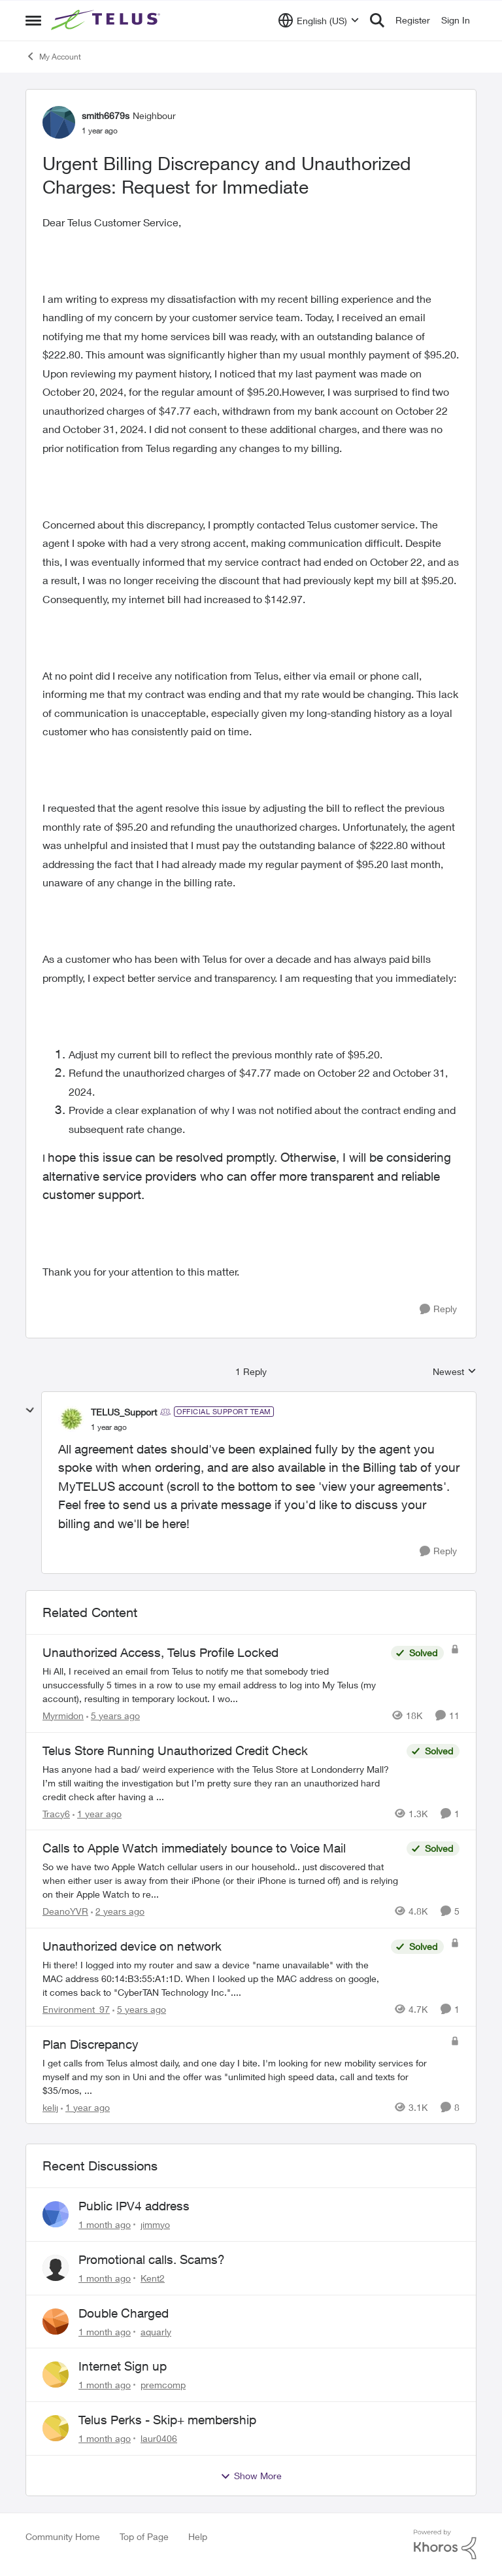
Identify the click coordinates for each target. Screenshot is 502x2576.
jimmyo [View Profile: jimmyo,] (155, 2224)
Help (197, 2536)
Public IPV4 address (134, 2206)
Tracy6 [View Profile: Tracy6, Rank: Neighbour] (56, 1813)
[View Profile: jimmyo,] (55, 2214)
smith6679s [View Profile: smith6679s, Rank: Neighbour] (105, 115)
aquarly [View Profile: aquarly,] (156, 2331)
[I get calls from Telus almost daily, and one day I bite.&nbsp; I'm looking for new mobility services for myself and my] (243, 2076)
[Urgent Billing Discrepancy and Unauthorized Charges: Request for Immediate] (109, 1427)
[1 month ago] (104, 2224)
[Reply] (438, 1309)
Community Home (62, 2536)
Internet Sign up (122, 2366)
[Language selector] (319, 20)
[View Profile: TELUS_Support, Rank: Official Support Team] (71, 1419)
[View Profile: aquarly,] (55, 2321)
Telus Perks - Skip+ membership (167, 2419)
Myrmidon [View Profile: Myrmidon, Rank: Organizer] (63, 1715)
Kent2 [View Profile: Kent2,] (153, 2278)
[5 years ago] (113, 1715)
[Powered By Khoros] (445, 2545)
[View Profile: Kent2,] (55, 2268)
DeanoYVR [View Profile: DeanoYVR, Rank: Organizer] (65, 1911)
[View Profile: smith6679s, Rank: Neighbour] (58, 122)
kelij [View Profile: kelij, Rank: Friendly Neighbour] (50, 2106)
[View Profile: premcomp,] (55, 2374)
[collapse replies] (30, 1410)
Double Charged (123, 2313)
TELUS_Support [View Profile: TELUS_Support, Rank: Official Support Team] (124, 1412)
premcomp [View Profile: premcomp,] (163, 2384)
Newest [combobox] (455, 1372)
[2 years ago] (117, 1911)
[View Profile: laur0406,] (55, 2428)
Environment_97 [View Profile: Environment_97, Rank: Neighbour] (76, 2009)
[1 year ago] (97, 1813)
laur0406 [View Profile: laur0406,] (159, 2438)
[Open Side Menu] (33, 20)
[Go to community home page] (107, 20)
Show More (251, 2476)
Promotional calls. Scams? (151, 2259)
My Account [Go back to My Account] (53, 56)
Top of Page (144, 2536)
